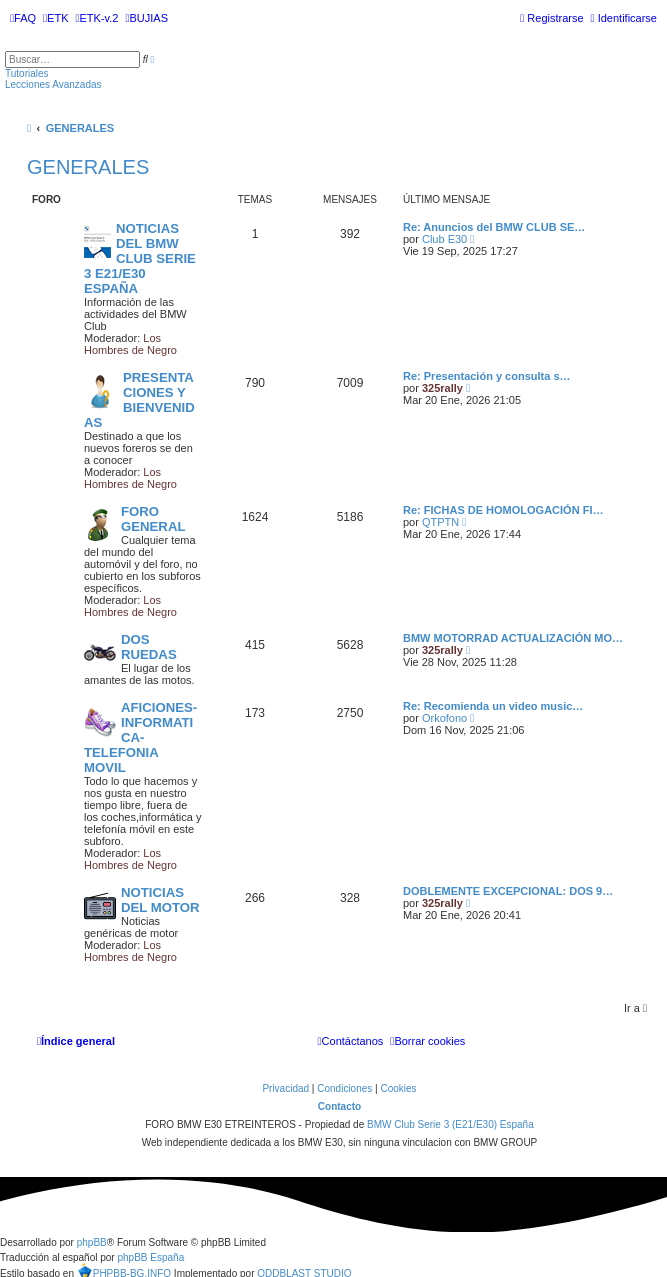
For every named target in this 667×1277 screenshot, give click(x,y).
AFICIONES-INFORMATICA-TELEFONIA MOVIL (140, 737)
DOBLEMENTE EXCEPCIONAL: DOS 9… (508, 891)
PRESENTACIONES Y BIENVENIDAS (139, 400)
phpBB (92, 1242)
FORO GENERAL (153, 519)
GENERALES (88, 167)
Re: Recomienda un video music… (493, 706)
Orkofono (444, 718)
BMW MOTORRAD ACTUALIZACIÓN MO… (513, 638)
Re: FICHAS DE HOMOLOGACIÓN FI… (503, 510)
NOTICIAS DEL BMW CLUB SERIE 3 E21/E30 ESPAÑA (140, 258)
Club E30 (444, 239)
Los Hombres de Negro (130, 344)
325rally (442, 388)
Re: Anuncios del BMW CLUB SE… (494, 227)
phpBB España (150, 1257)
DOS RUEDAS (149, 647)
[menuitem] (23, 18)
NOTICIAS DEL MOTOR (160, 900)
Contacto (339, 1106)
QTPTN (440, 522)
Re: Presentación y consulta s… (487, 376)
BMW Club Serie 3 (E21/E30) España (450, 1124)
